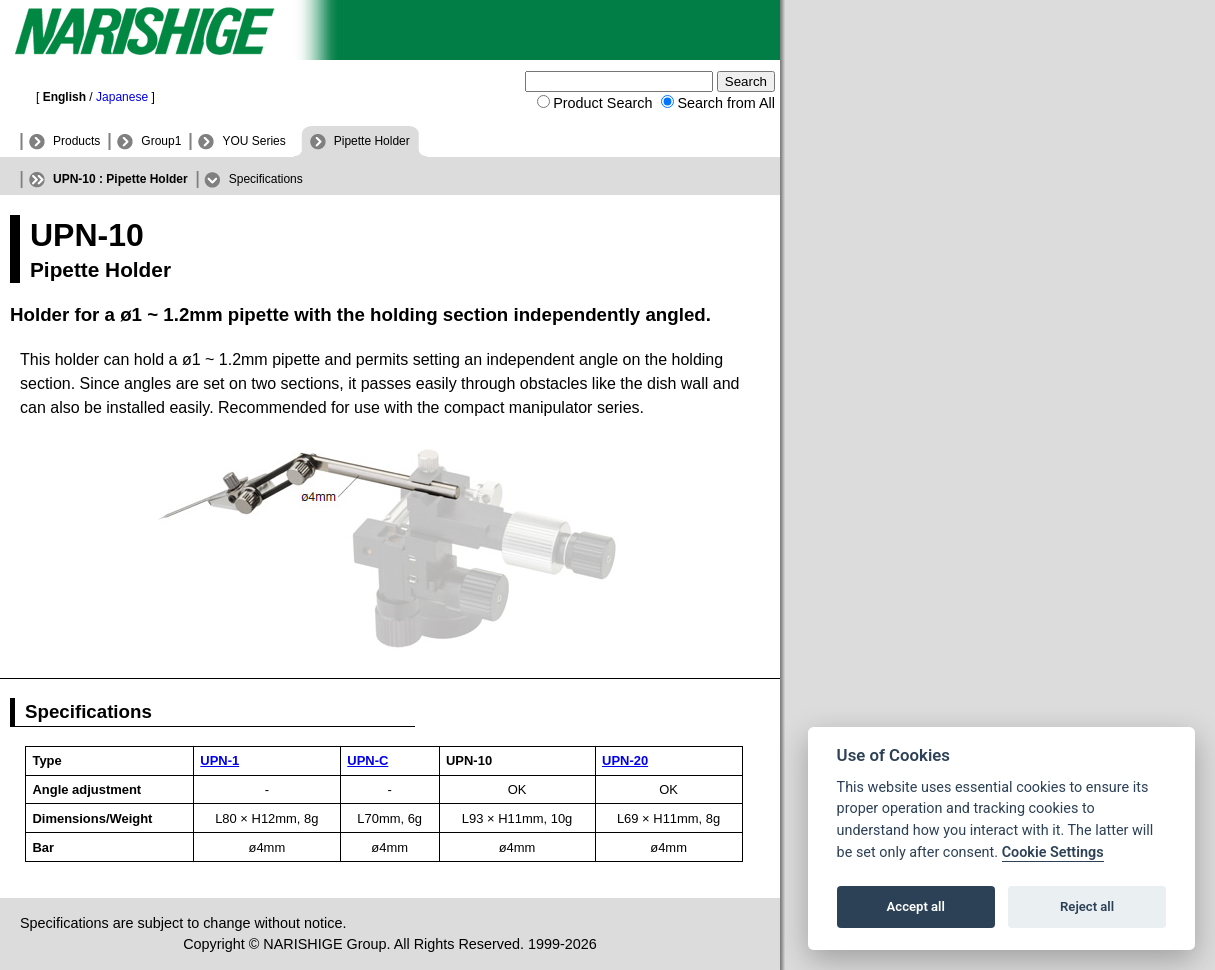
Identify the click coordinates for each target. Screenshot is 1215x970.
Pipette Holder (372, 141)
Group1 (161, 141)
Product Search (602, 103)
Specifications (266, 179)
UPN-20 (625, 760)
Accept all (916, 906)
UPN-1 (219, 760)
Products (76, 141)
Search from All (726, 103)
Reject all (1087, 906)
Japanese (122, 97)
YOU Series (253, 141)
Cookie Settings (1053, 852)
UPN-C (367, 760)
